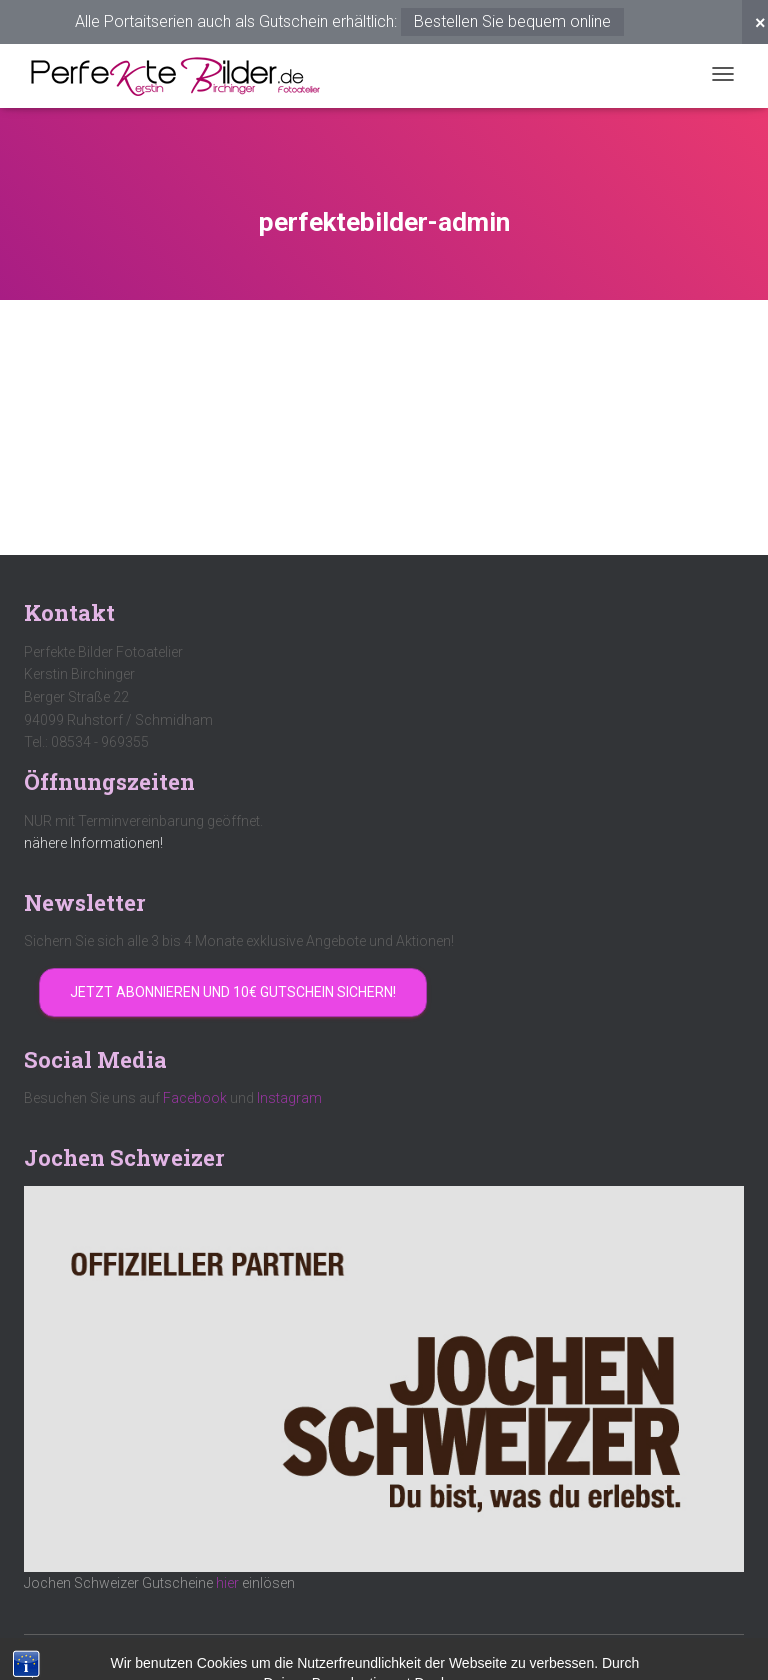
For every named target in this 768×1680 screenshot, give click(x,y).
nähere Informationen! (93, 843)
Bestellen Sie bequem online (512, 21)
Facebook (195, 1098)
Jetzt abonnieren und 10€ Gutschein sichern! (233, 992)
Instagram (289, 1098)
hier (227, 1583)
